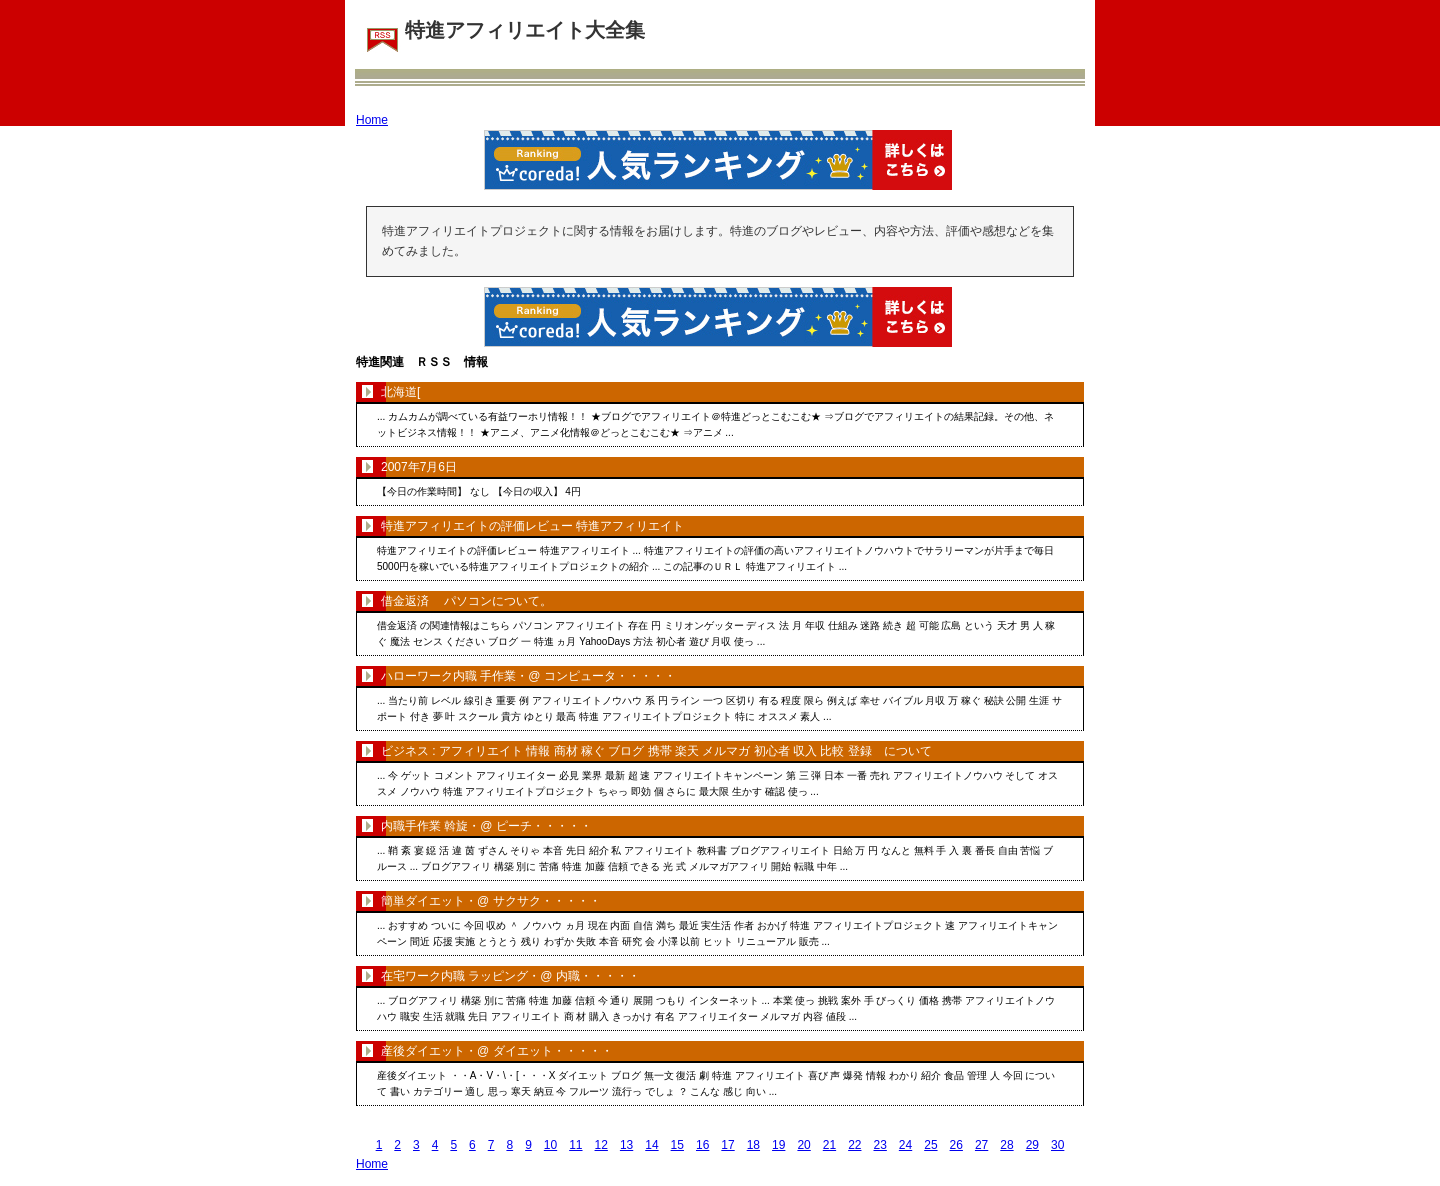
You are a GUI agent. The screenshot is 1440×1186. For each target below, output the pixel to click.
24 (905, 1145)
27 (981, 1145)
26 (956, 1145)
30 (1057, 1145)
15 (677, 1145)
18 (753, 1145)
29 (1032, 1145)
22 (854, 1145)
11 (575, 1145)
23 (879, 1145)
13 (626, 1145)
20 (803, 1145)
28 (1006, 1145)
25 (930, 1145)
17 (727, 1145)
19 (778, 1145)
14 (651, 1145)
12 (601, 1145)
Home (372, 120)
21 (829, 1145)
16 (702, 1145)
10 (550, 1145)
